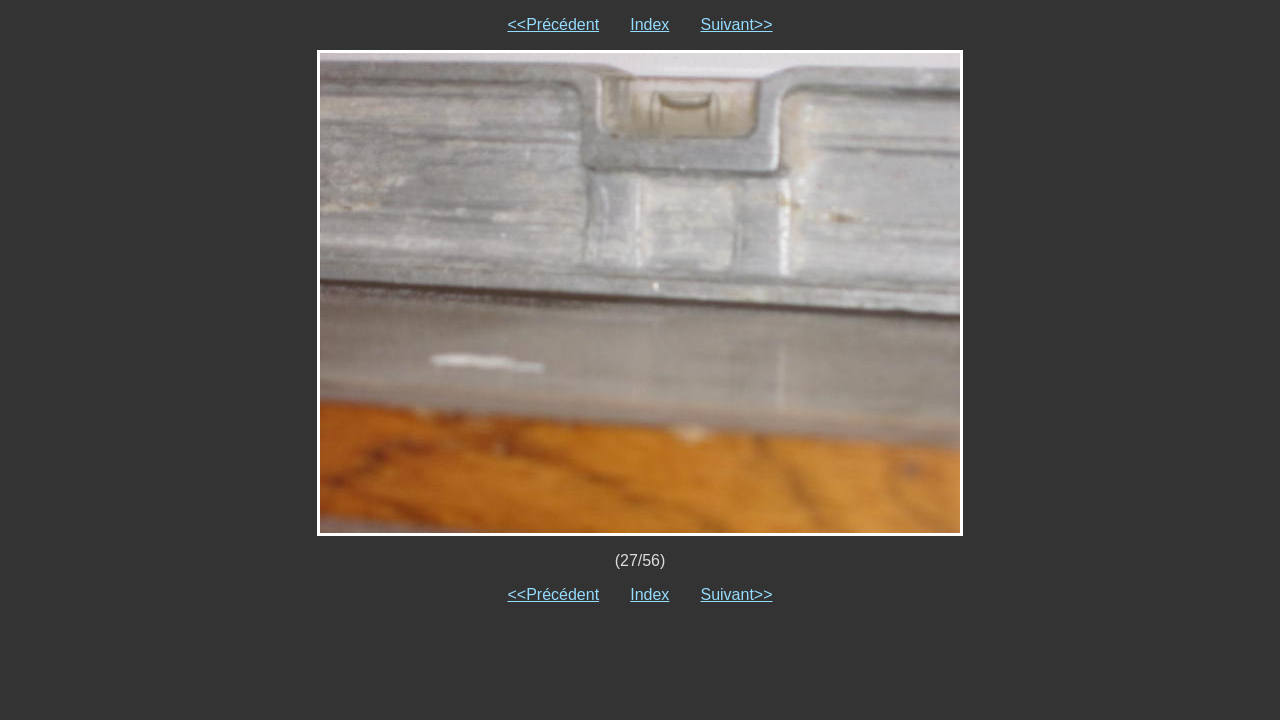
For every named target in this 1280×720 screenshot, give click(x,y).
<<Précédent (553, 24)
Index (649, 24)
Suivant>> (736, 24)
